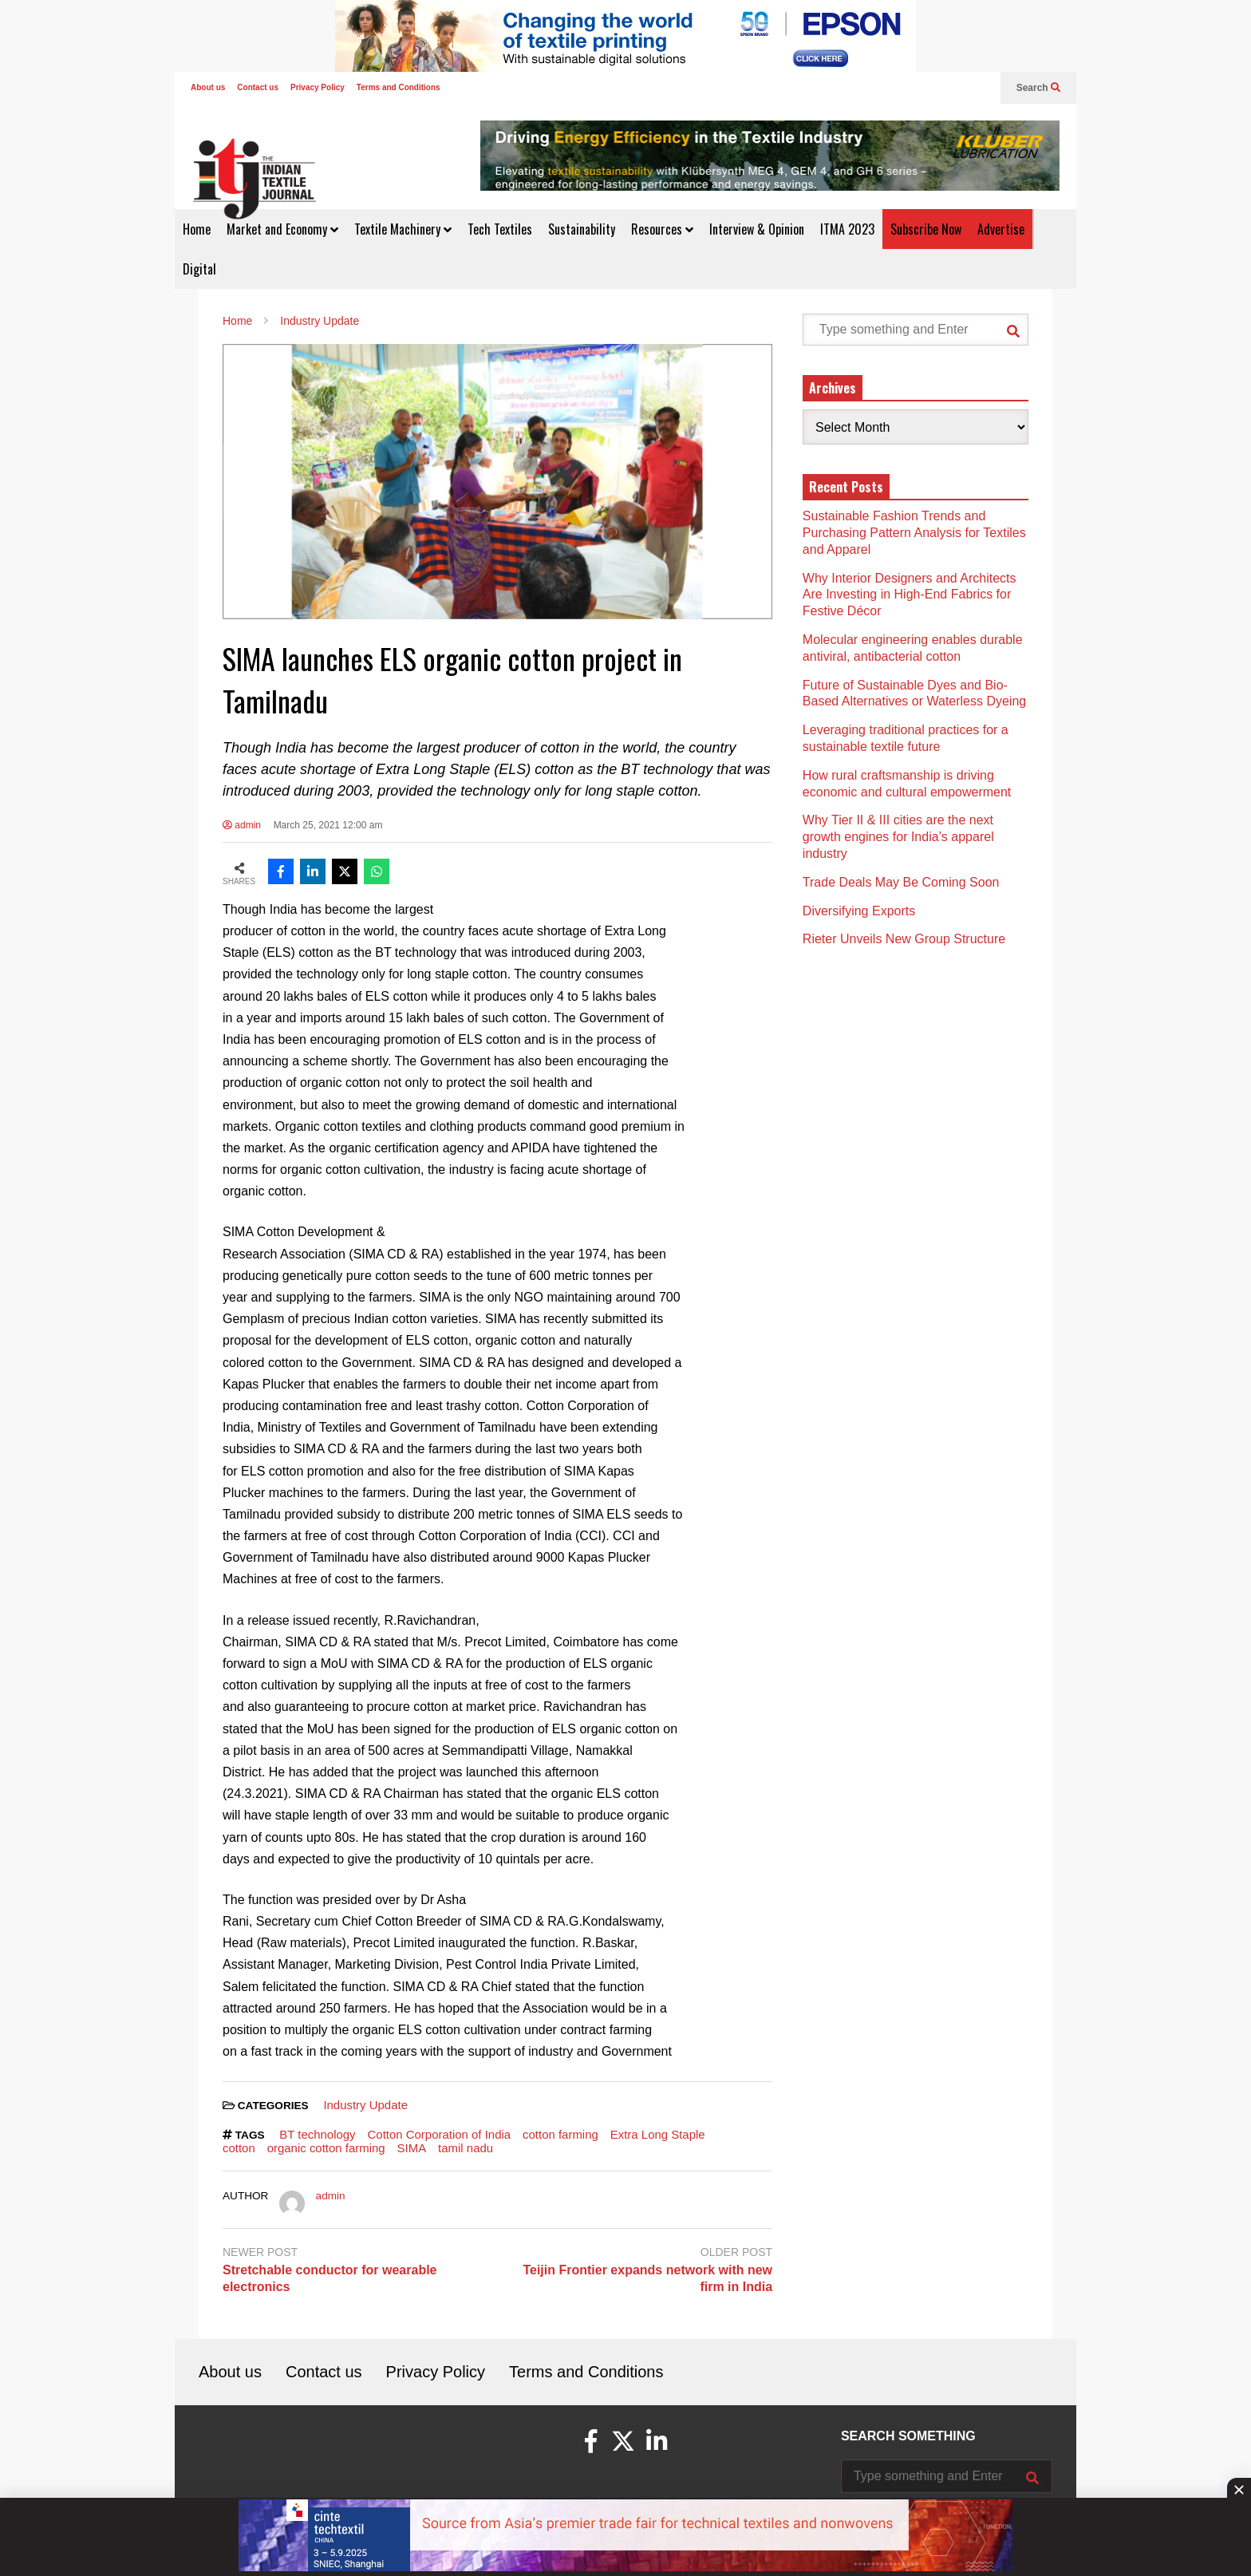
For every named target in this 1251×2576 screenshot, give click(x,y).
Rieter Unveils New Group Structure (906, 939)
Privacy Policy (317, 87)
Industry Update (365, 2105)
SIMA (412, 2148)
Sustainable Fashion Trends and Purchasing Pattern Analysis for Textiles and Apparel (914, 532)
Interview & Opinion (756, 229)
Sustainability (581, 229)
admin (242, 825)
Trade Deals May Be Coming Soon (901, 882)
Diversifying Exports (859, 911)
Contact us (257, 87)
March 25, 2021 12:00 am (328, 825)
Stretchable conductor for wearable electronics (330, 2278)
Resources (662, 229)
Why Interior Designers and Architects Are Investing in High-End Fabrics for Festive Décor (909, 594)
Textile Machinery (403, 229)
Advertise (1000, 229)
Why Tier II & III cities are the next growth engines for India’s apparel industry (898, 836)
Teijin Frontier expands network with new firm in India (647, 2278)
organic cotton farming (326, 2148)
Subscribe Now (925, 229)
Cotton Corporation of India (439, 2134)
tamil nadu (465, 2148)
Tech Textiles (500, 229)
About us (208, 87)
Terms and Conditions (398, 87)
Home (197, 229)
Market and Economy (282, 229)
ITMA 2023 (847, 229)
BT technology (317, 2134)
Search (1038, 87)
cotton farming (560, 2134)
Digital (199, 269)
